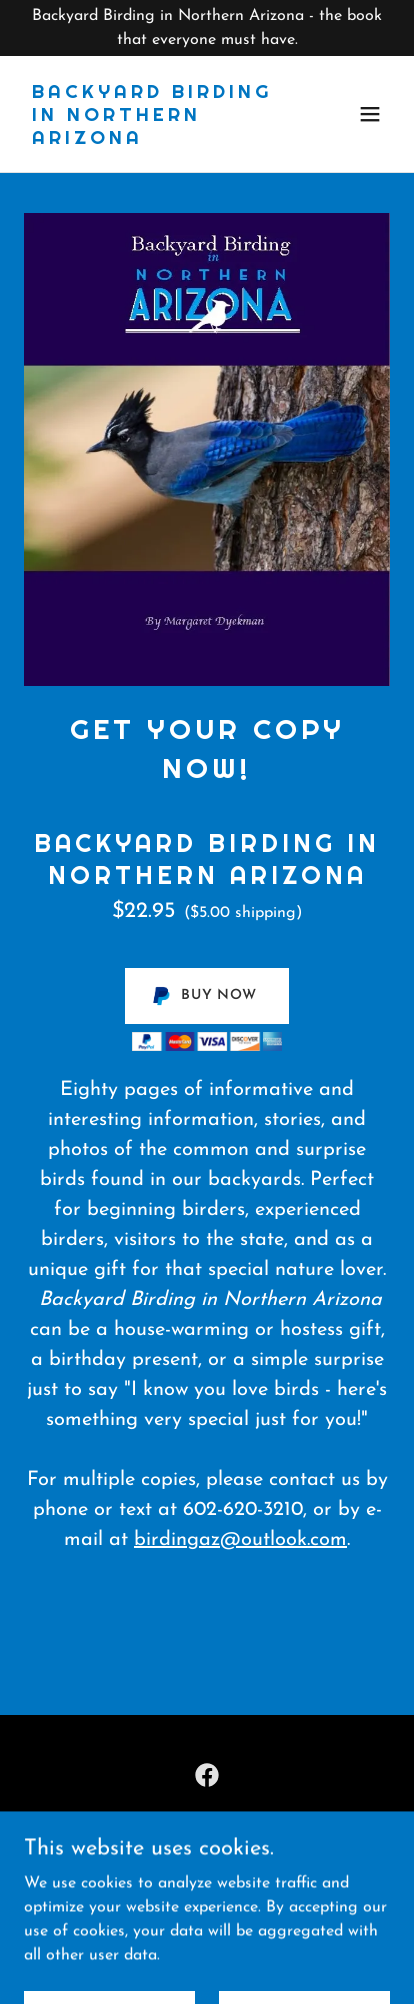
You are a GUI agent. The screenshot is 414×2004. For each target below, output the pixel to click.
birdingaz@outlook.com (240, 1540)
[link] (152, 140)
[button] (370, 114)
